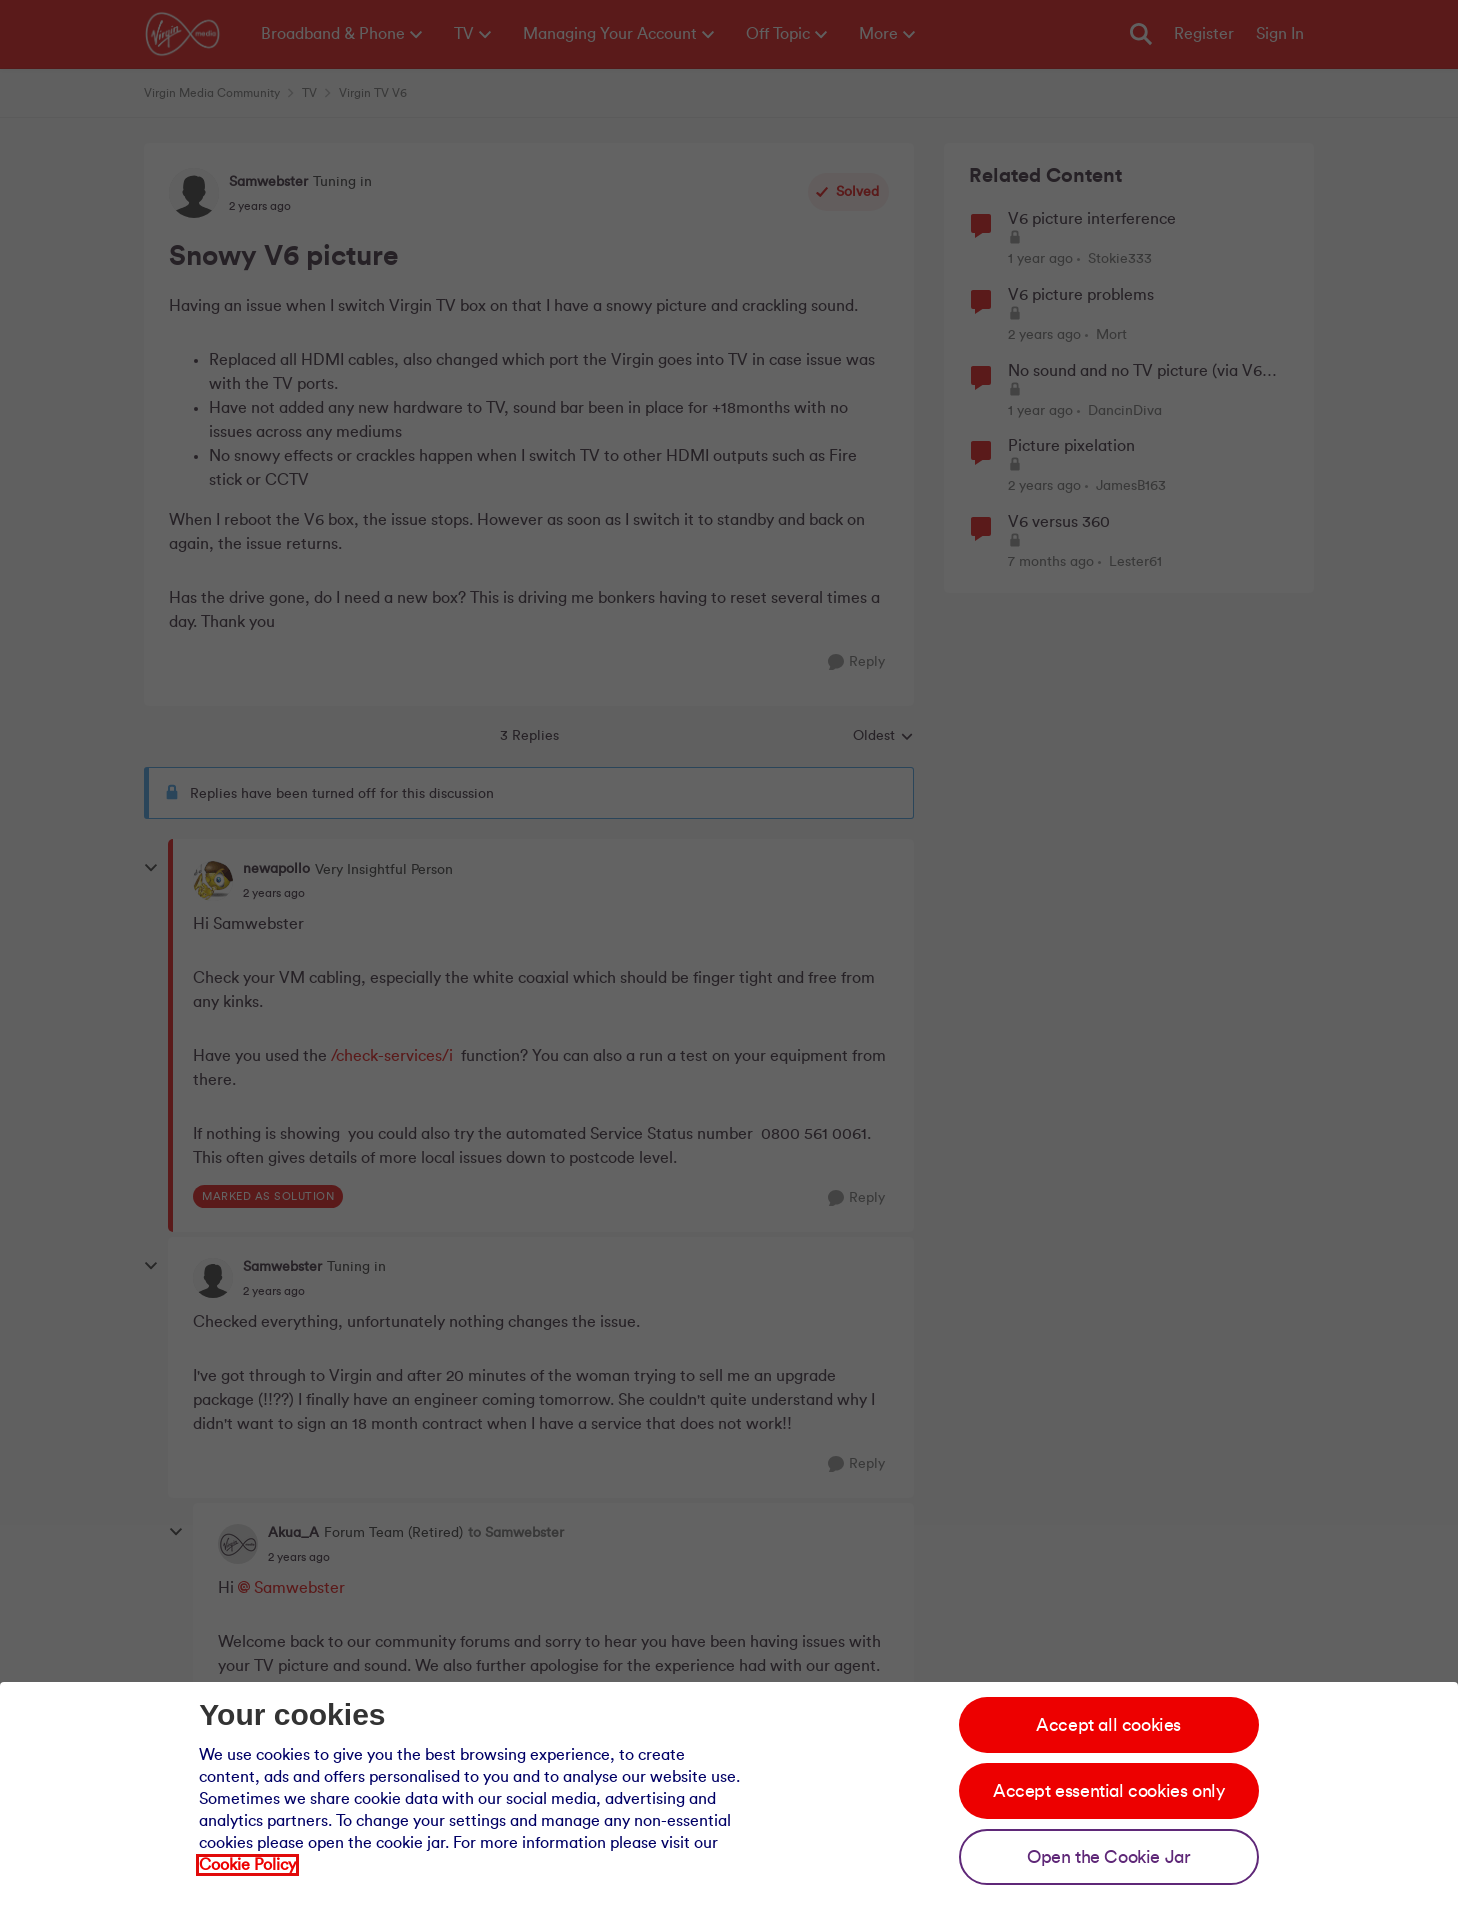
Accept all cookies (1108, 1725)
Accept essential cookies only (1108, 1791)
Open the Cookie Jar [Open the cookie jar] (1108, 1857)
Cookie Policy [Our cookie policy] (247, 1865)
